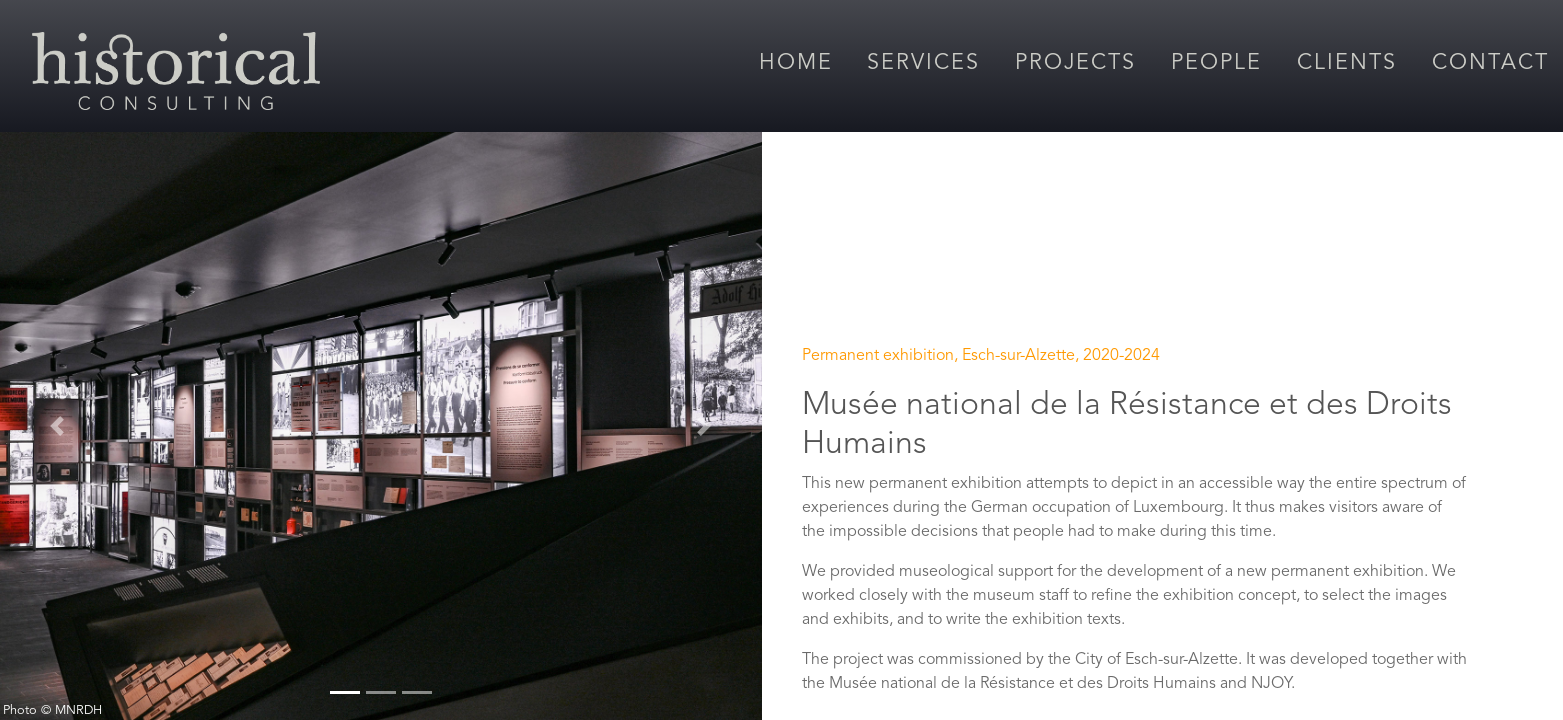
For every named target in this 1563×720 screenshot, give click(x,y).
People (1216, 63)
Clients (1347, 63)
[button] (57, 426)
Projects (1075, 63)
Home (796, 63)
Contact (1490, 63)
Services (923, 63)
